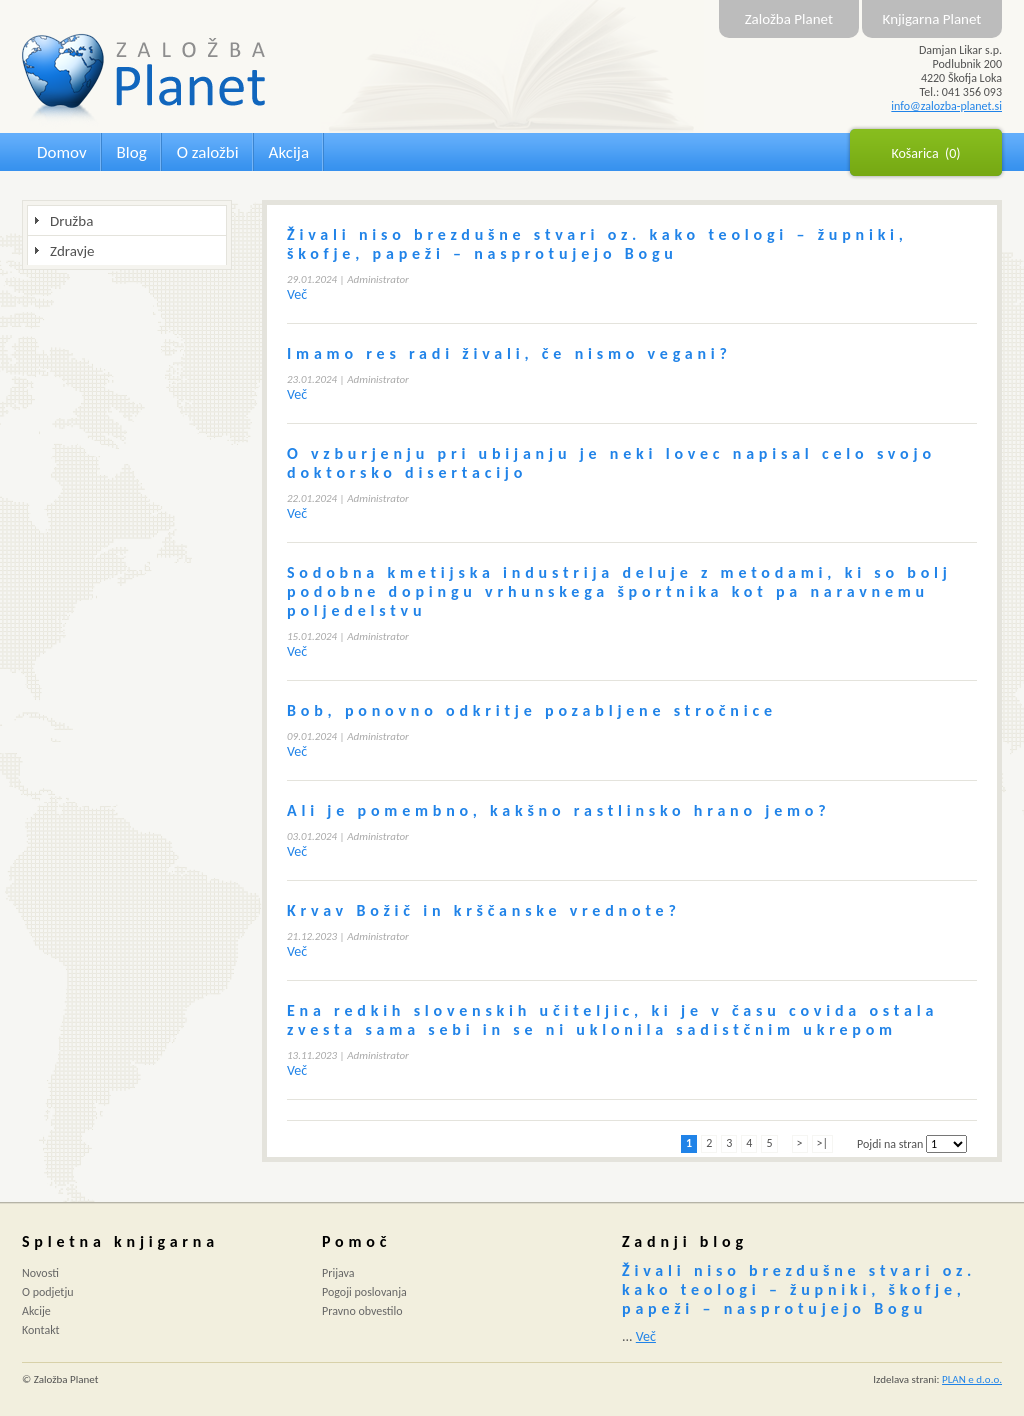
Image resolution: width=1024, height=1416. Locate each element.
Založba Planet (789, 19)
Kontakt (41, 1330)
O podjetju (48, 1292)
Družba (71, 221)
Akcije (36, 1311)
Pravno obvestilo (362, 1311)
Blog (132, 152)
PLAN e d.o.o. (972, 1379)
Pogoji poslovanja (364, 1292)
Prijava (338, 1273)
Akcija (289, 152)
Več (297, 294)
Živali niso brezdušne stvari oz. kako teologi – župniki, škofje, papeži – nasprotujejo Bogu (799, 1289)
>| (823, 1143)
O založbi (208, 152)
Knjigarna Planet (932, 19)
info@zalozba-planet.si (946, 106)
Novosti (40, 1273)
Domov (62, 152)
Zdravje (72, 251)
